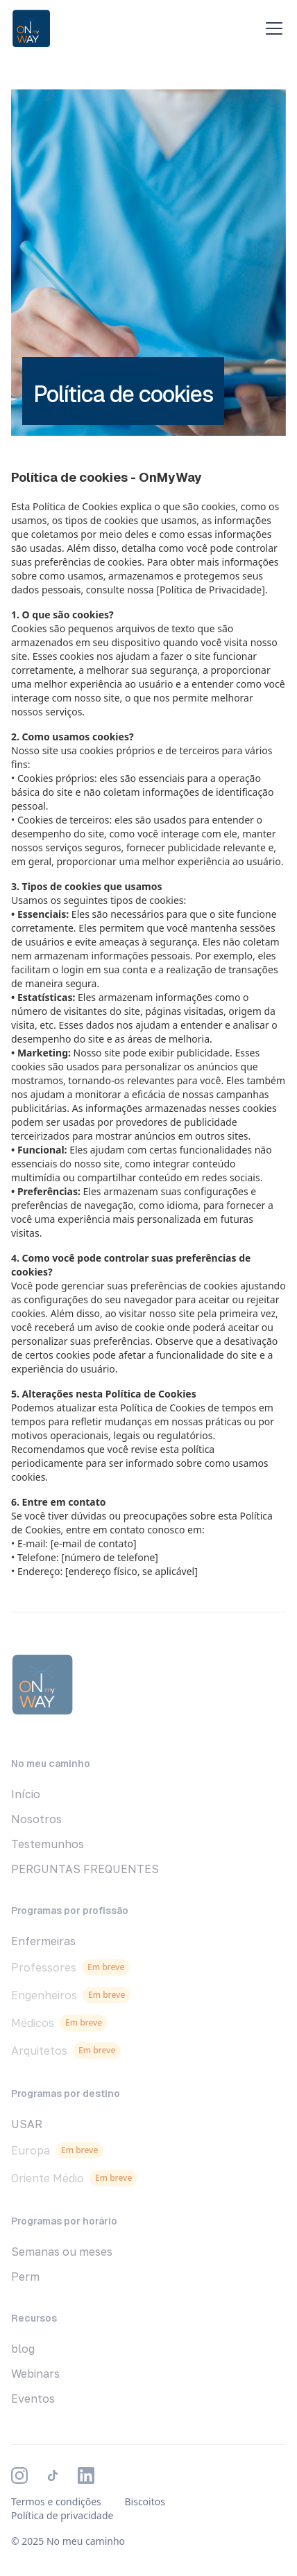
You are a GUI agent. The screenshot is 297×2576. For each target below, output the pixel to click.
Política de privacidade (62, 2515)
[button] (271, 28)
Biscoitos (144, 2501)
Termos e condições (56, 2501)
